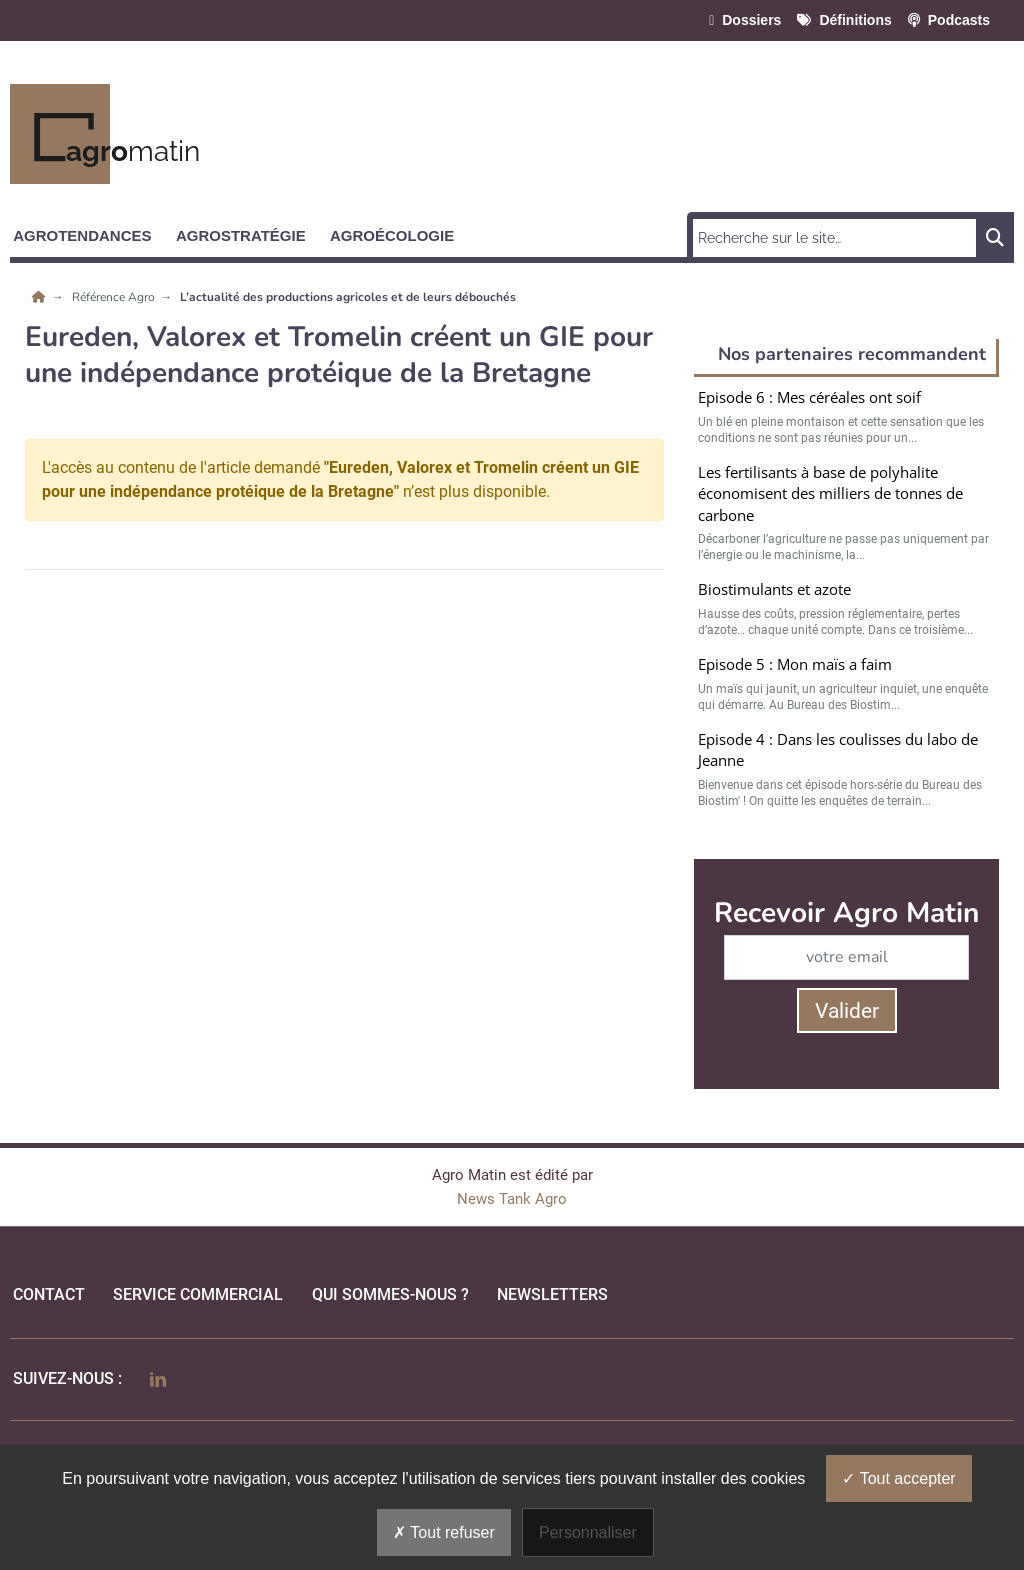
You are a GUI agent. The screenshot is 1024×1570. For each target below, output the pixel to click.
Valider (847, 1011)
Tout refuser (444, 1532)
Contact (49, 1294)
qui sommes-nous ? (390, 1294)
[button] (91, 232)
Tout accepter (898, 1478)
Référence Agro (115, 297)
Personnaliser (588, 1532)
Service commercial (198, 1294)
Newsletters (552, 1294)
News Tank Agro (512, 1199)
